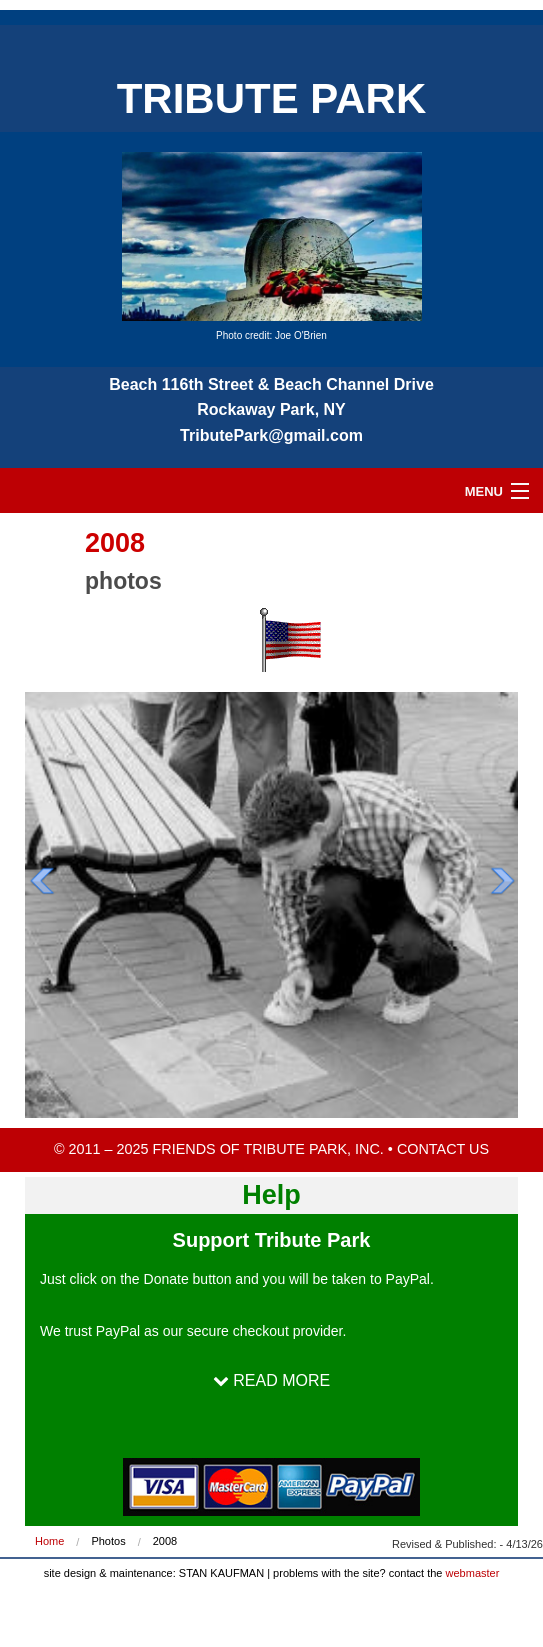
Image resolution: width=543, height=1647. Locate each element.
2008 (165, 1541)
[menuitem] (63, 1541)
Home (49, 1541)
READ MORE (271, 1380)
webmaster (473, 1573)
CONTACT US (443, 1149)
